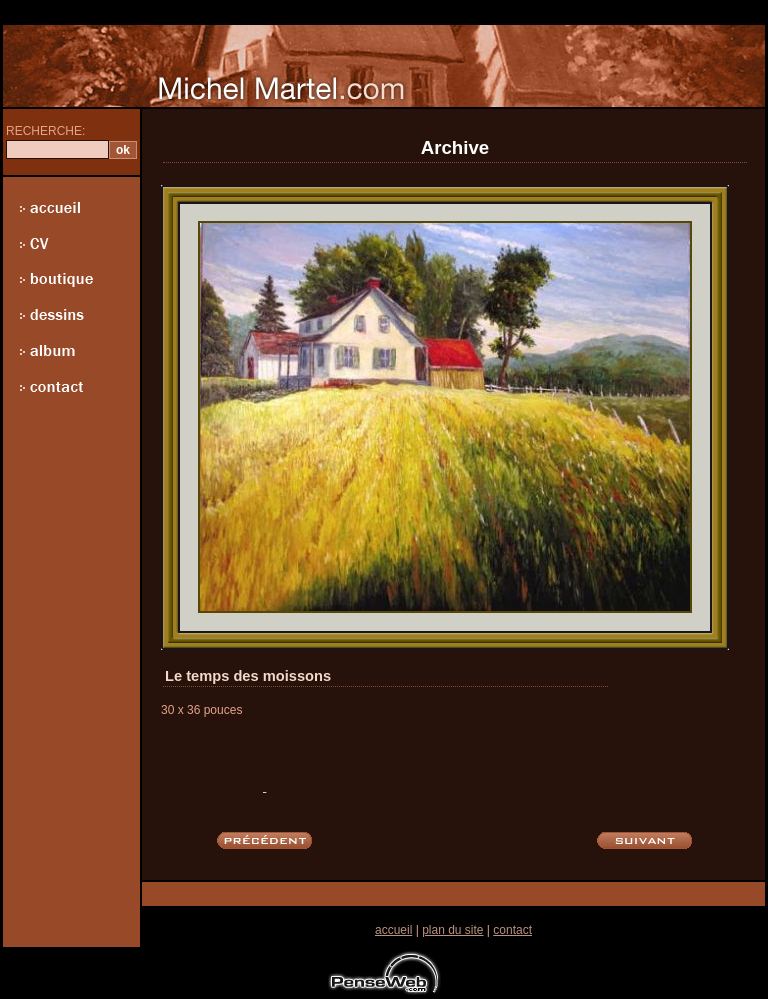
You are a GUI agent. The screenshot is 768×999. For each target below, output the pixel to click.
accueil (393, 930)
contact (512, 930)
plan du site (452, 930)
